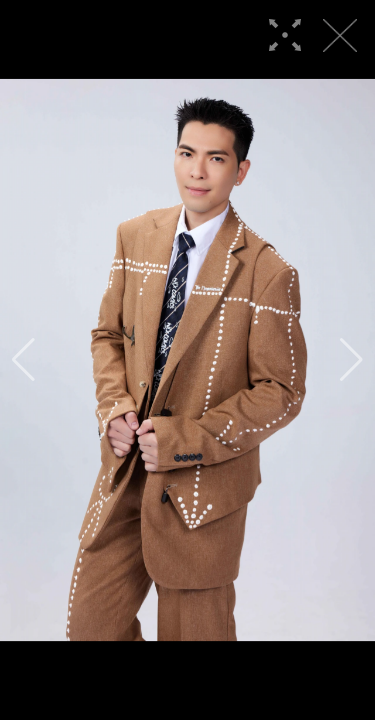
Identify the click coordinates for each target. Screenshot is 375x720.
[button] (23, 360)
